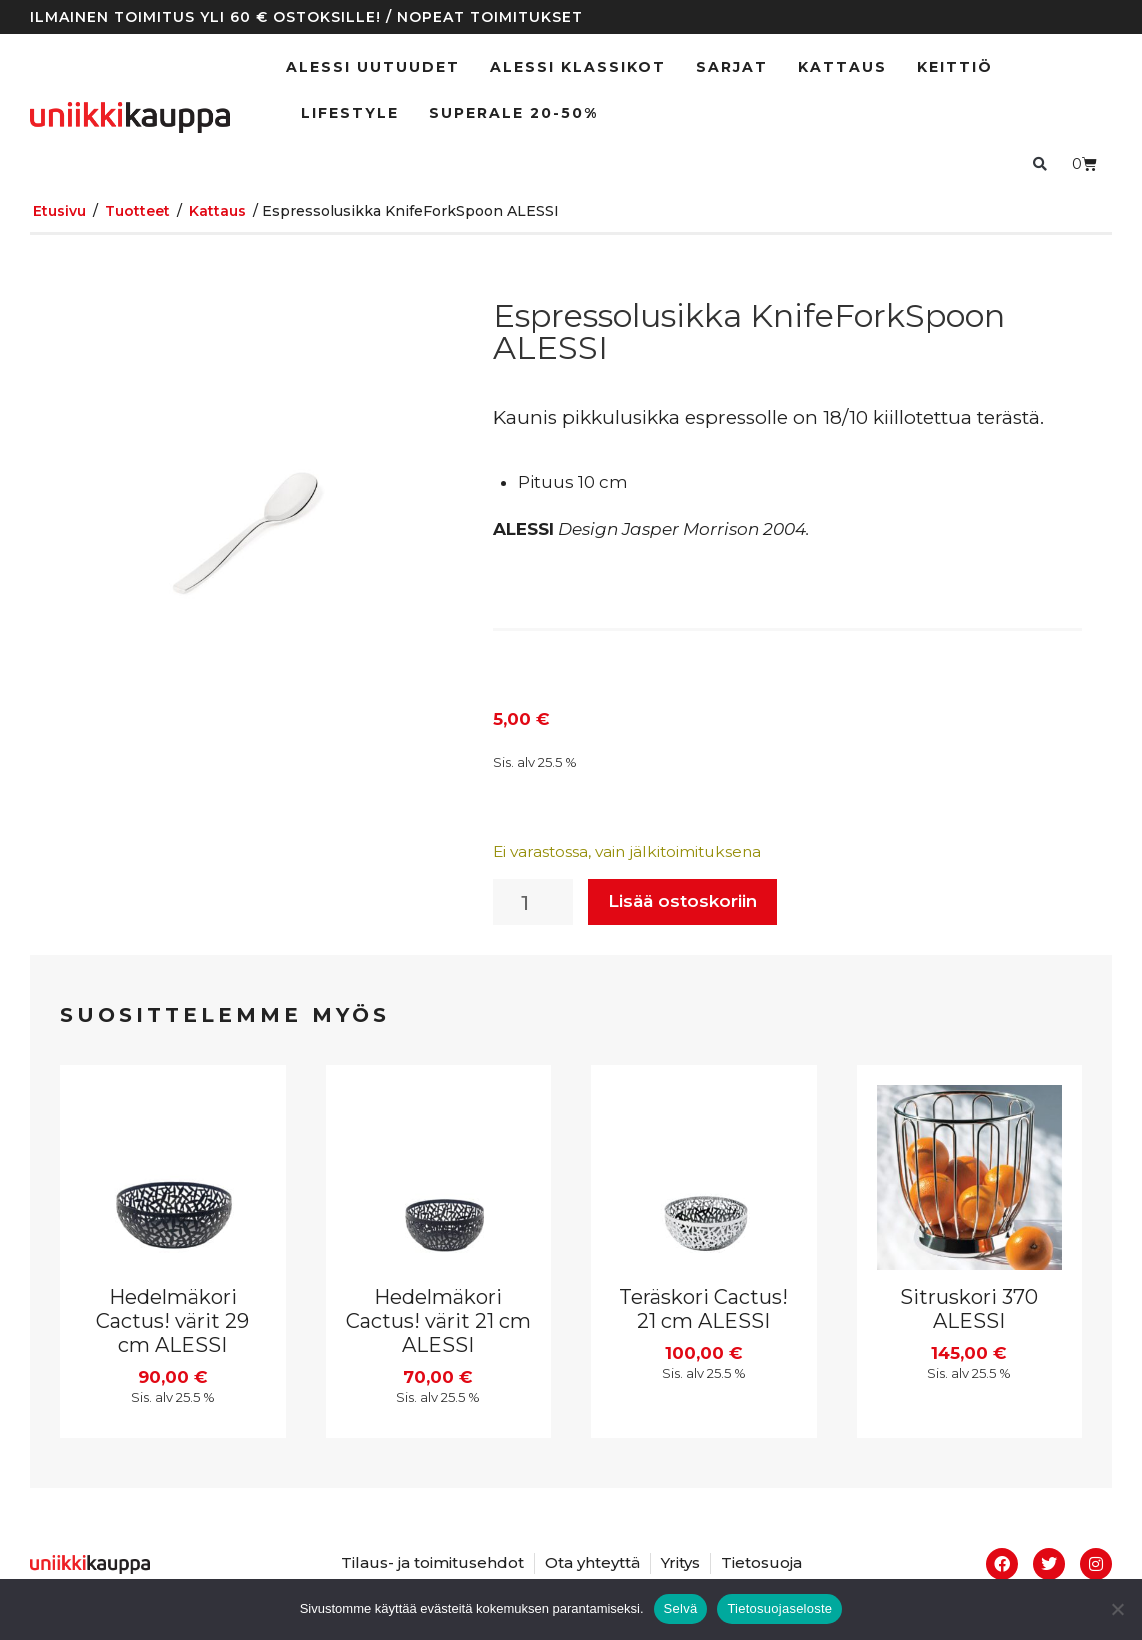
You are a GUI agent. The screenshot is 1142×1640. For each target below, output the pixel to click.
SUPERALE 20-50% (513, 113)
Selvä (681, 1608)
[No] (1117, 1609)
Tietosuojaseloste (779, 1608)
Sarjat (732, 67)
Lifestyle (350, 113)
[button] (1039, 163)
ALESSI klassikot (578, 67)
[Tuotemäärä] (533, 902)
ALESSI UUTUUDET (373, 67)
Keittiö (955, 67)
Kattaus (842, 67)
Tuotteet (137, 211)
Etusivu (59, 211)
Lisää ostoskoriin (682, 901)
